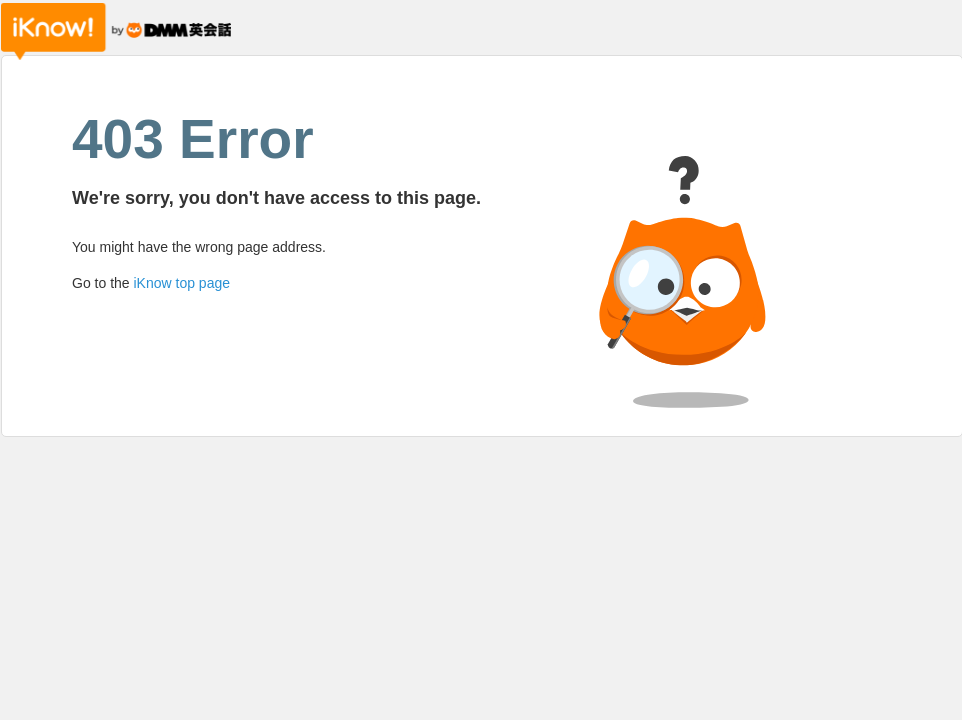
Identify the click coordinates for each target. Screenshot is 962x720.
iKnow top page (181, 283)
